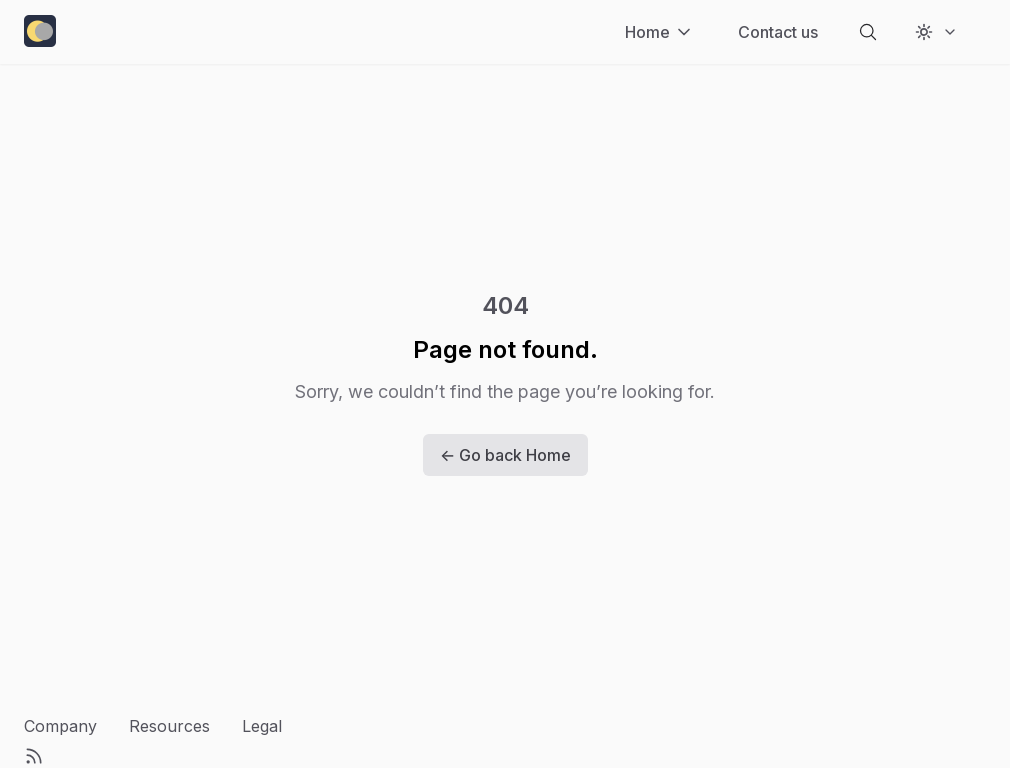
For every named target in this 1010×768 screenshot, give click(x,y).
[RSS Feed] (34, 756)
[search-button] (868, 32)
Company (60, 726)
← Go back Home (505, 455)
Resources (169, 726)
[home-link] (40, 32)
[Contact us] (778, 32)
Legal (262, 726)
